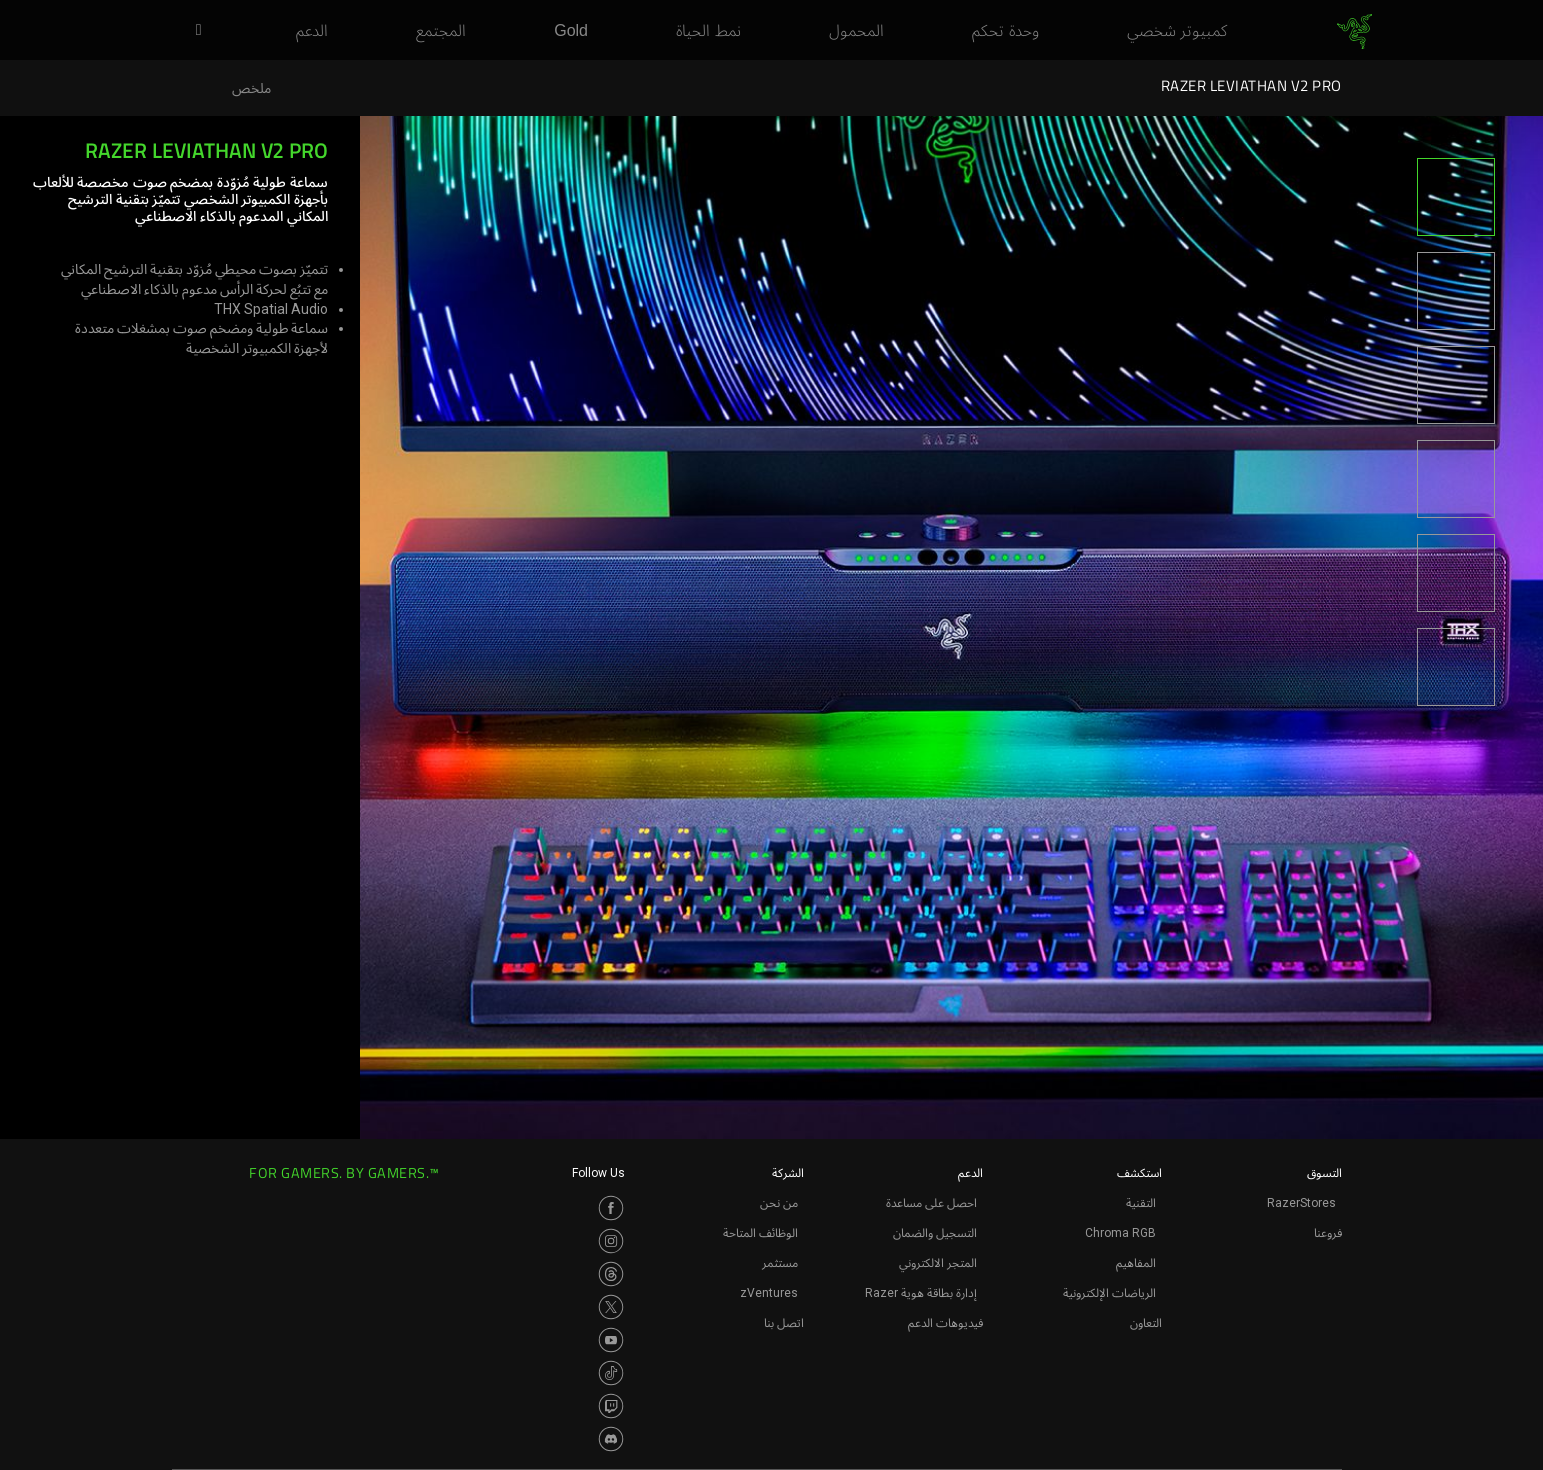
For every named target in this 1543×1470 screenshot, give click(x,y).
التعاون (1146, 1323)
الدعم (970, 1173)
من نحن (779, 1203)
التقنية (1141, 1203)
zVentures (769, 1293)
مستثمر (780, 1263)
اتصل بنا (784, 1323)
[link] (1354, 30)
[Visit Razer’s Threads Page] (611, 1274)
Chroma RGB (1120, 1233)
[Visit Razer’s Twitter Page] (611, 1307)
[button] (192, 31)
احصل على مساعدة (931, 1203)
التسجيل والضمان (935, 1233)
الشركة (788, 1173)
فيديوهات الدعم (945, 1323)
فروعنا (1328, 1233)
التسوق (1324, 1173)
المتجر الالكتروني (938, 1263)
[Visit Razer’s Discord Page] (611, 1439)
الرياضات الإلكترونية (1109, 1293)
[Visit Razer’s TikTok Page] (611, 1373)
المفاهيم (1136, 1263)
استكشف (1139, 1173)
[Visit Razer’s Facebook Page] (611, 1208)
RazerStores (1301, 1203)
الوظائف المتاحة (760, 1233)
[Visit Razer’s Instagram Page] (611, 1241)
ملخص (251, 88)
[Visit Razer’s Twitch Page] (611, 1406)
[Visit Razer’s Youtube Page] (611, 1340)
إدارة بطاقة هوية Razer (921, 1293)
